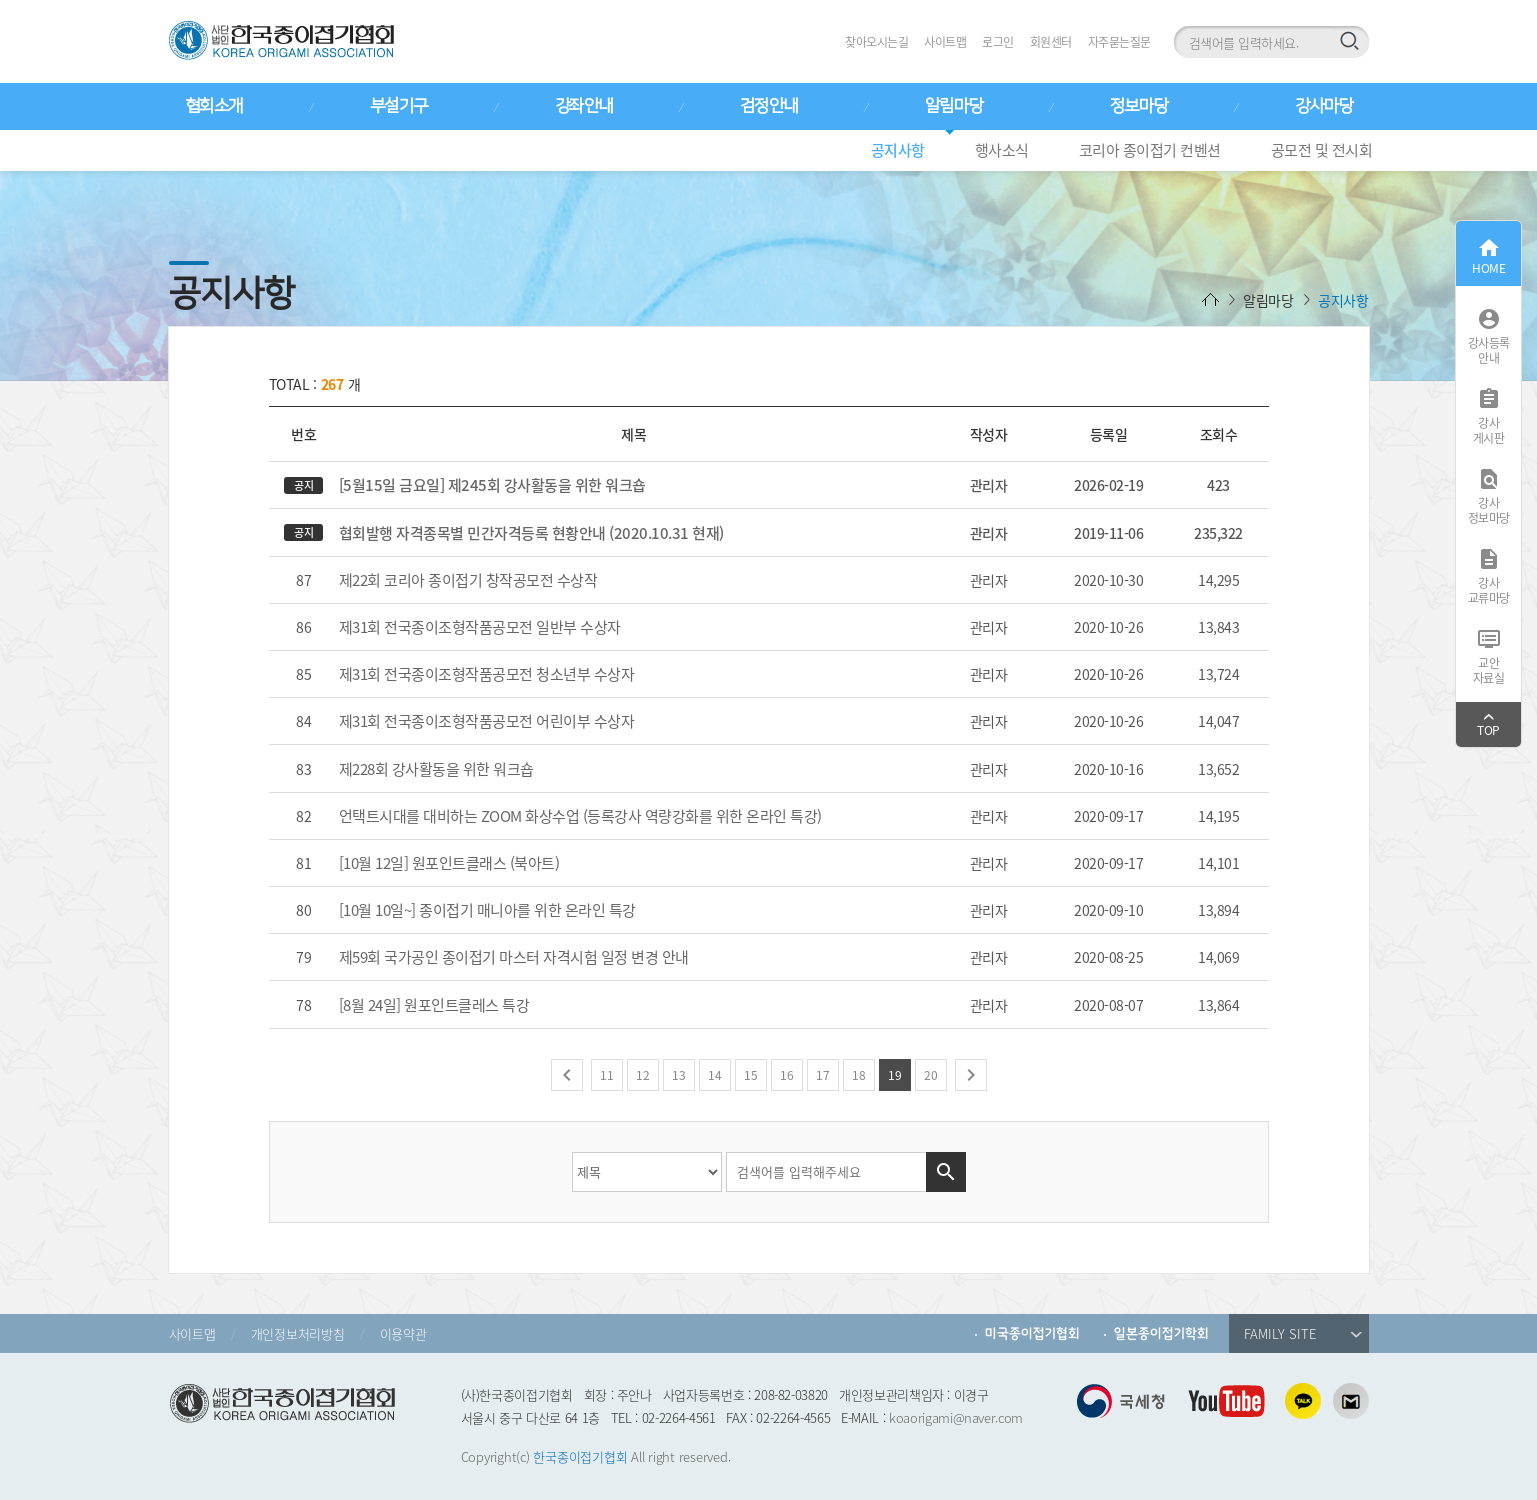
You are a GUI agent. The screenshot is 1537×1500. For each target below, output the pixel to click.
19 (895, 1075)
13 (679, 1075)
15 (751, 1075)
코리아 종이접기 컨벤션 (1150, 150)
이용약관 (403, 1333)
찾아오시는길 (876, 42)
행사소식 (1002, 150)
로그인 (998, 42)
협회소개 (214, 106)
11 (607, 1075)
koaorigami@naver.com (956, 1417)
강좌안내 (584, 106)
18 (859, 1075)
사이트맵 (945, 42)
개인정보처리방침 (298, 1333)
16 (787, 1075)
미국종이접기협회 (1032, 1333)
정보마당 (1139, 106)
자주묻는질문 (1119, 42)
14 (715, 1075)
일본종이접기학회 (1161, 1333)
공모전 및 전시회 (1322, 150)
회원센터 (1051, 42)
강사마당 (1324, 106)
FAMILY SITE (1303, 1333)
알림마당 (954, 106)
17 (823, 1075)
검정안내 (769, 106)
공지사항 (898, 150)
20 (931, 1075)
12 (643, 1075)
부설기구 (399, 106)
